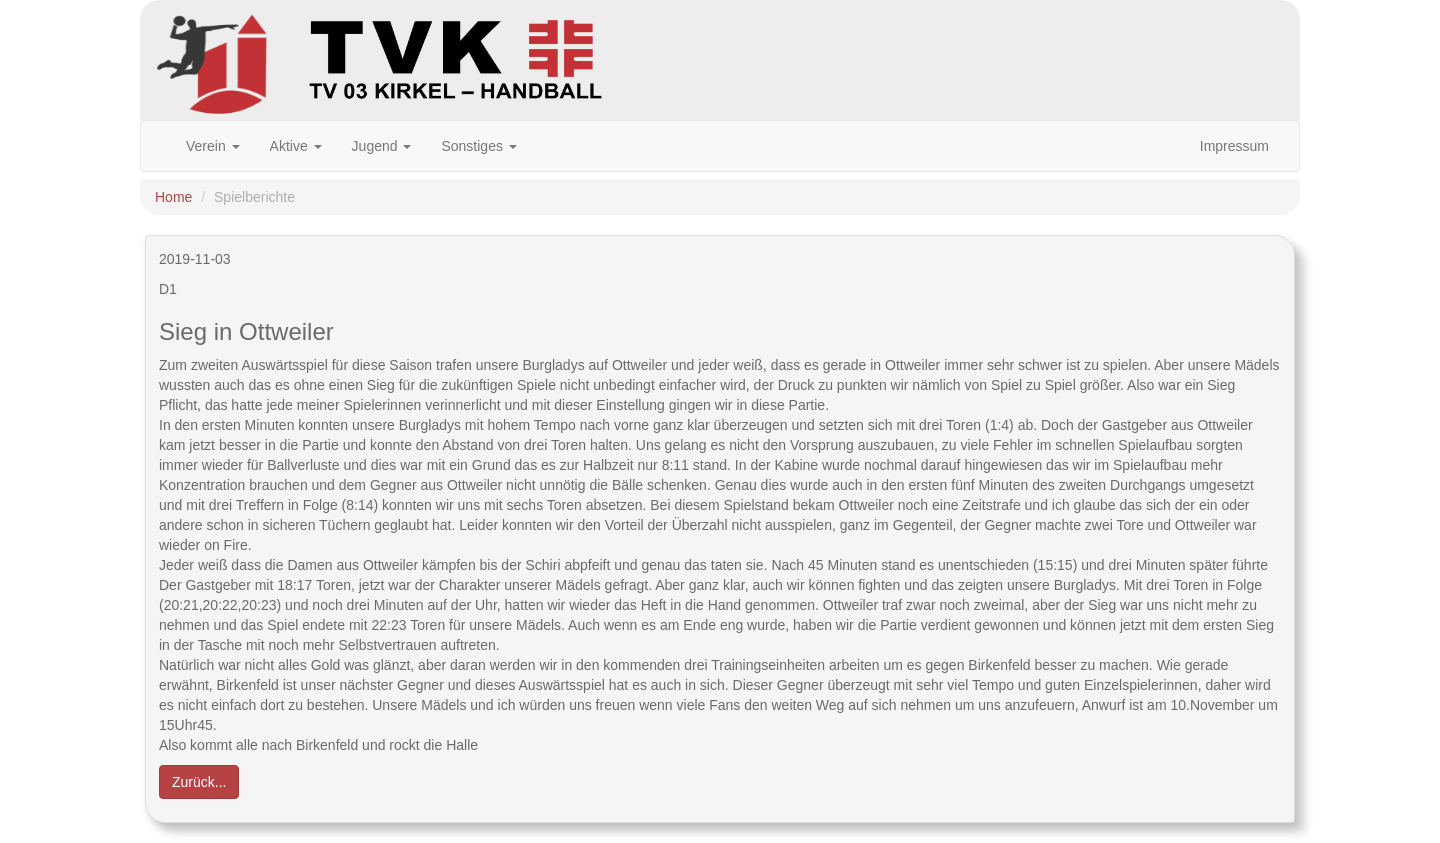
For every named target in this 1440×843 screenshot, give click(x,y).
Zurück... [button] (199, 782)
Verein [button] (213, 146)
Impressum (1234, 146)
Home (173, 197)
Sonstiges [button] (478, 146)
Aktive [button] (296, 146)
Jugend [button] (382, 146)
